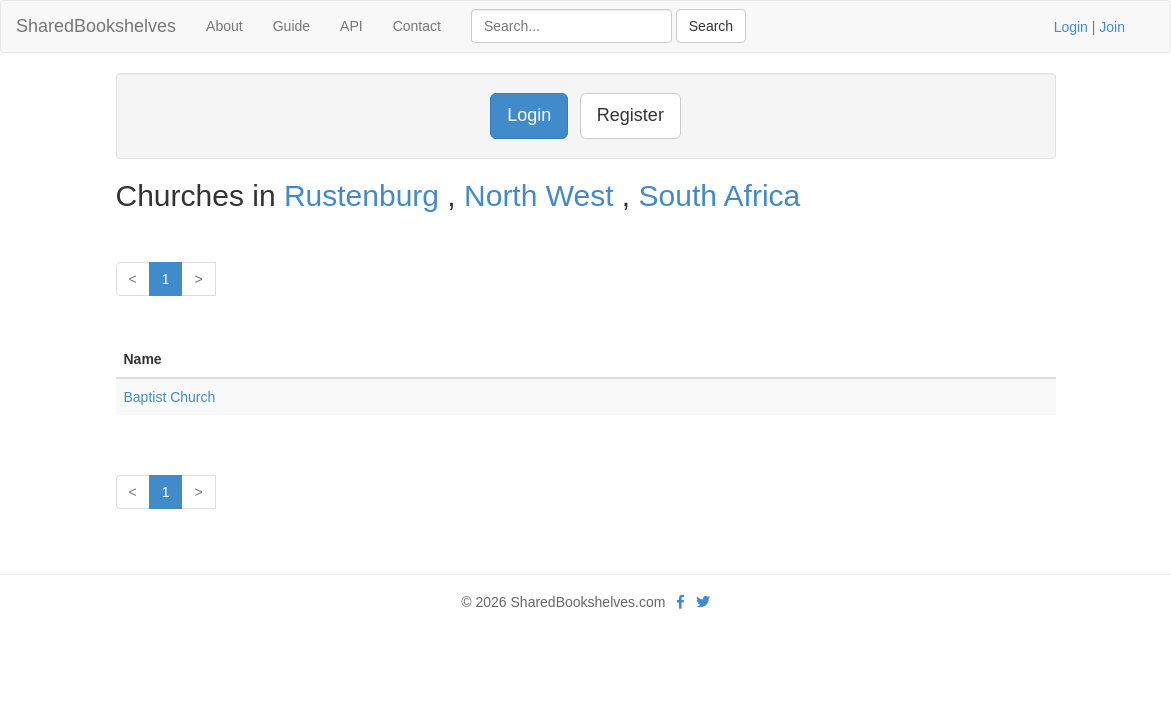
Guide (291, 26)
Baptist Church (170, 397)
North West (543, 195)
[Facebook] (680, 602)
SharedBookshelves (96, 26)
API (351, 26)
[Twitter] (703, 602)
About (224, 26)
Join (1112, 27)
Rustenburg (365, 195)
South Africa (720, 195)
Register (630, 115)
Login (1071, 27)
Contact (417, 26)
